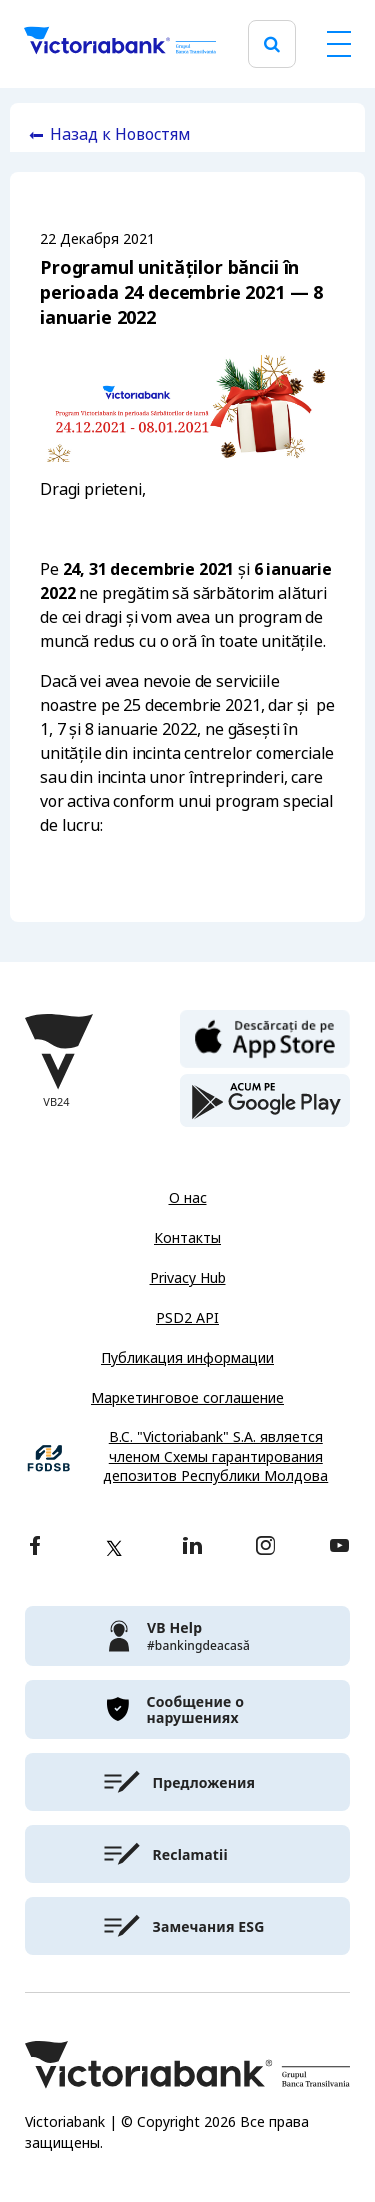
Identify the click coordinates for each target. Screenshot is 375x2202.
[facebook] (35, 1547)
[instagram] (265, 1547)
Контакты (187, 1238)
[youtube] (339, 1547)
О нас (188, 1198)
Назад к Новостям (120, 134)
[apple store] (265, 1037)
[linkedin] (192, 1547)
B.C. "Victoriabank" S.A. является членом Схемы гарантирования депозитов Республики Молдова (215, 1457)
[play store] (265, 1101)
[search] (272, 44)
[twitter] (114, 1548)
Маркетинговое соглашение (187, 1398)
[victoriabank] (187, 1636)
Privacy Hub (188, 1278)
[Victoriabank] (120, 44)
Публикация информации (187, 1358)
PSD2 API (187, 1318)
